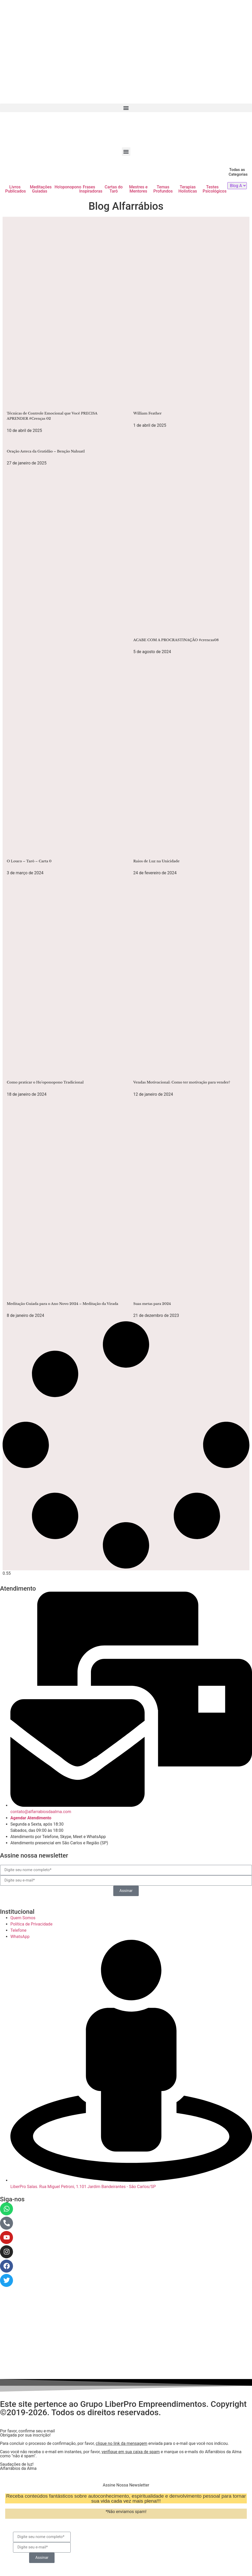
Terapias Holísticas (187, 189)
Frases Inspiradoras (90, 189)
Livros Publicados (15, 189)
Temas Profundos (163, 189)
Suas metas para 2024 (152, 1304)
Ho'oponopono (68, 186)
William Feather (147, 413)
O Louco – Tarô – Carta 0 (29, 861)
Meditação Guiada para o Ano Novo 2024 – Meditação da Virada (62, 1304)
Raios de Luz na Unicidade (156, 861)
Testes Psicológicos (215, 189)
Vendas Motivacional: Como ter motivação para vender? (181, 1082)
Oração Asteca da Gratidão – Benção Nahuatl (46, 451)
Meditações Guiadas (41, 189)
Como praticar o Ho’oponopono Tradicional (45, 1082)
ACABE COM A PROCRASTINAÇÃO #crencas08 (176, 640)
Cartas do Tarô (114, 189)
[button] (126, 108)
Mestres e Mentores (138, 189)
